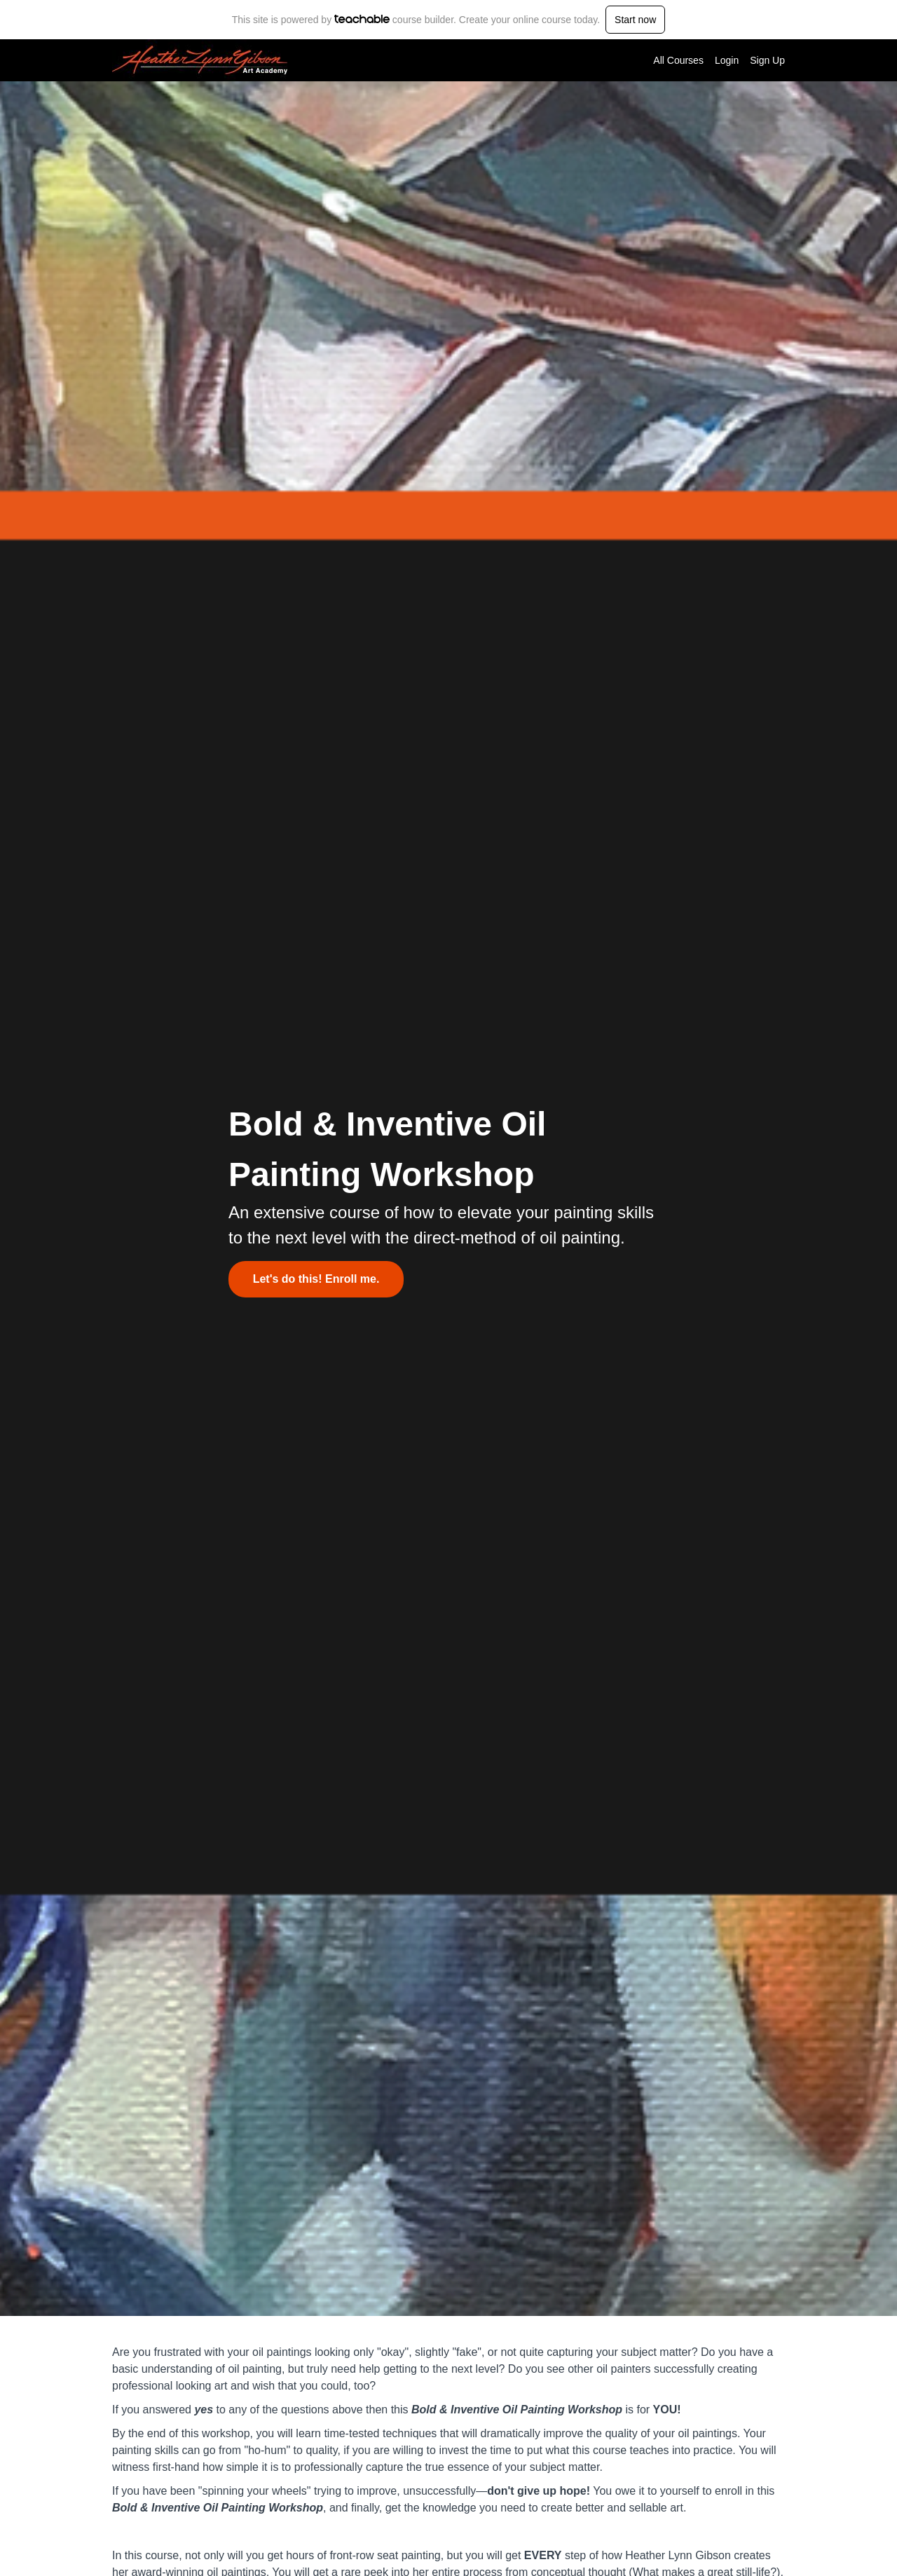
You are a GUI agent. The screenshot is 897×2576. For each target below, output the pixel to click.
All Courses (678, 60)
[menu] (713, 60)
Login (727, 60)
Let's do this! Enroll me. (316, 1279)
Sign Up (767, 60)
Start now (635, 19)
